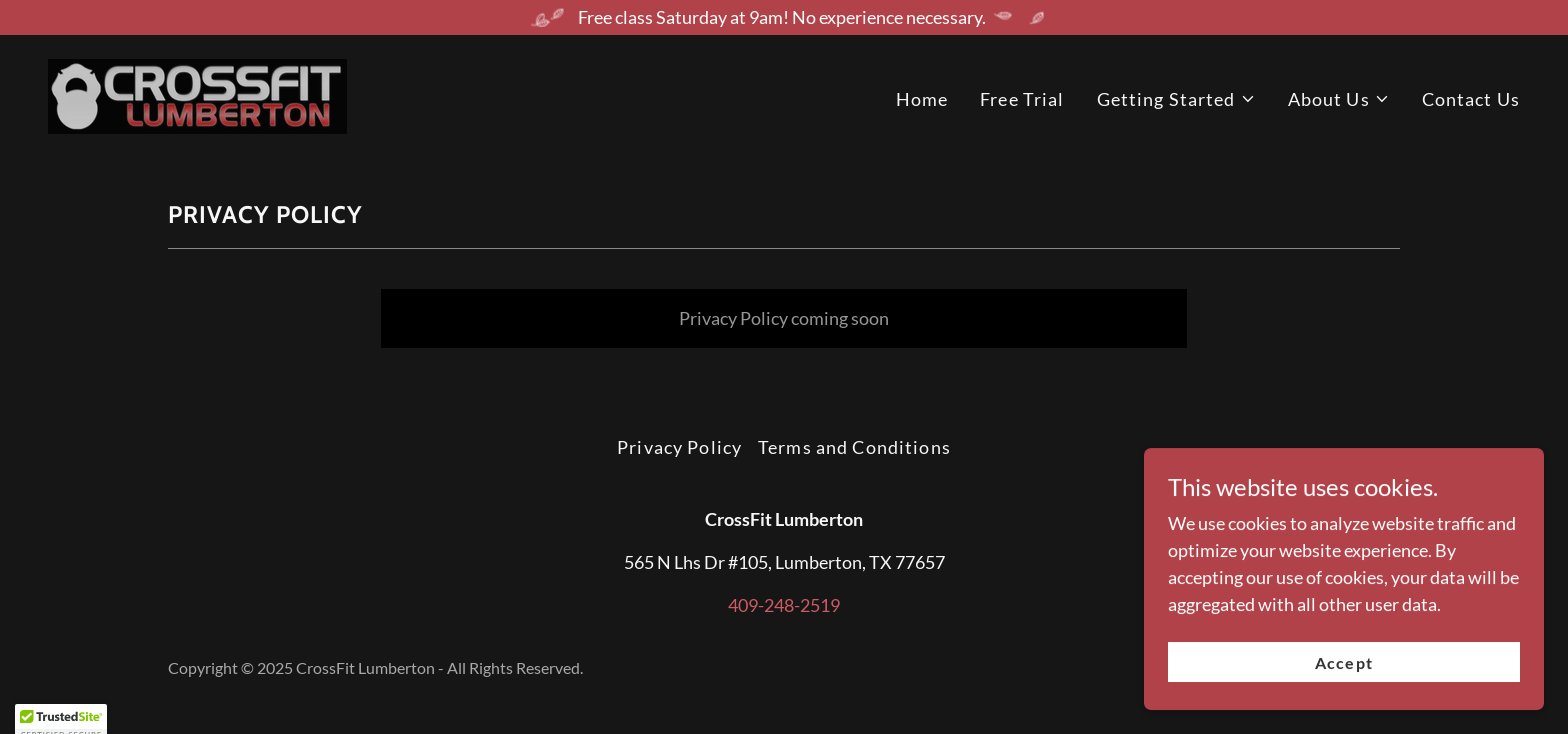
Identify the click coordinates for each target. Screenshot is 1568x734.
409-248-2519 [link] (784, 605)
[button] (1176, 99)
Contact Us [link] (1471, 99)
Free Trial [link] (1022, 99)
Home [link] (922, 99)
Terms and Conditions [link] (854, 447)
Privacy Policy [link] (679, 447)
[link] (197, 94)
